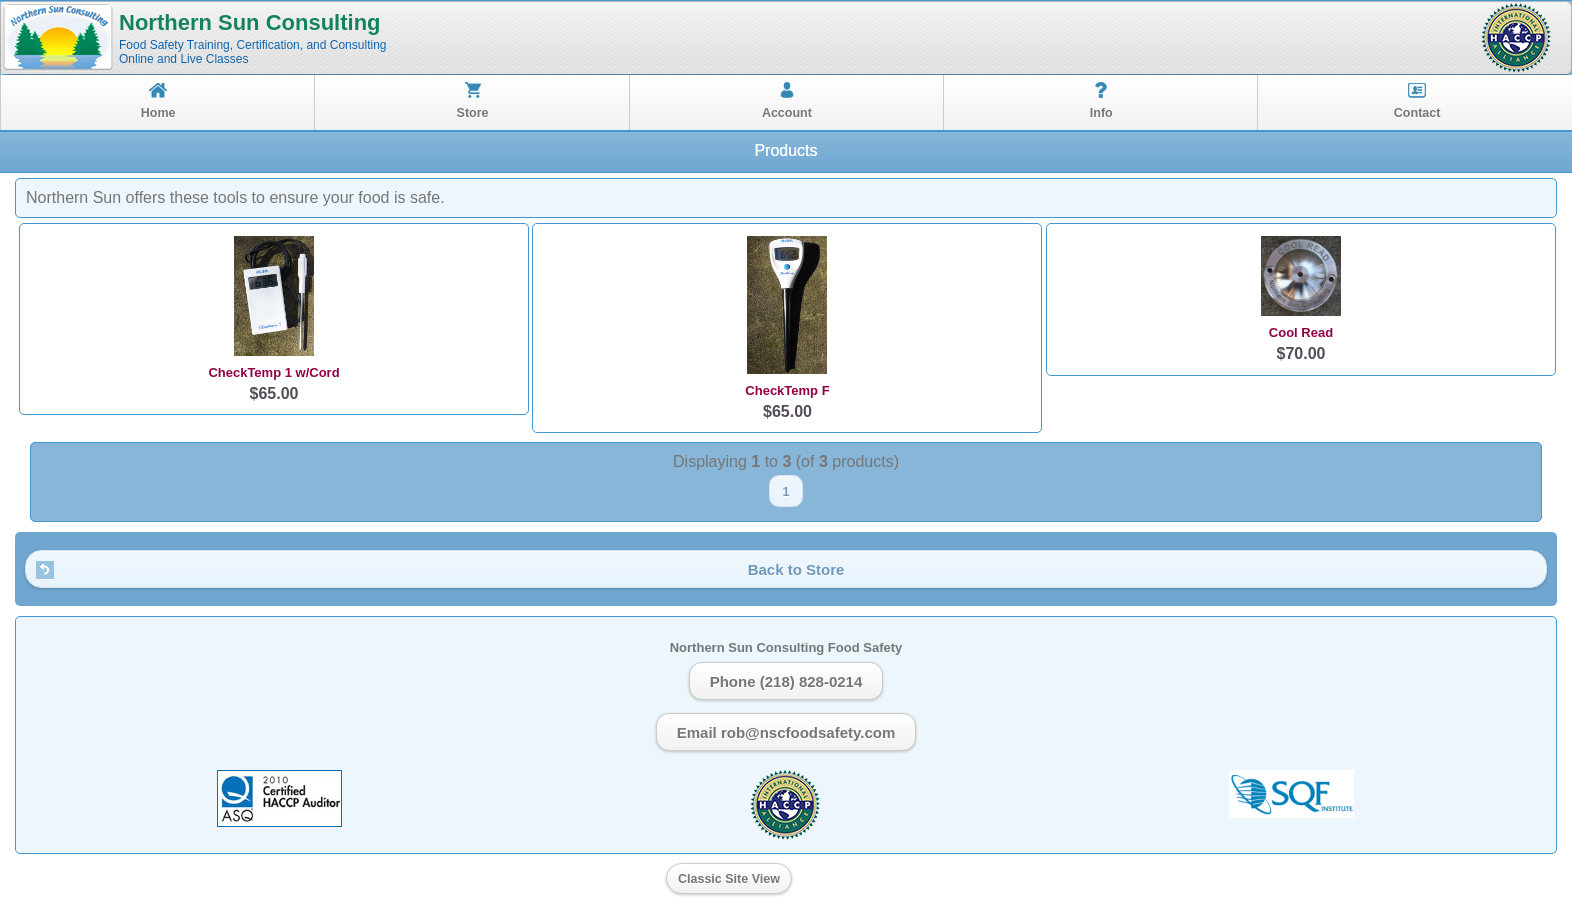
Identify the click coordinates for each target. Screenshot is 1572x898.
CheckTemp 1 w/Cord (273, 372)
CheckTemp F (787, 390)
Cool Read (1301, 332)
